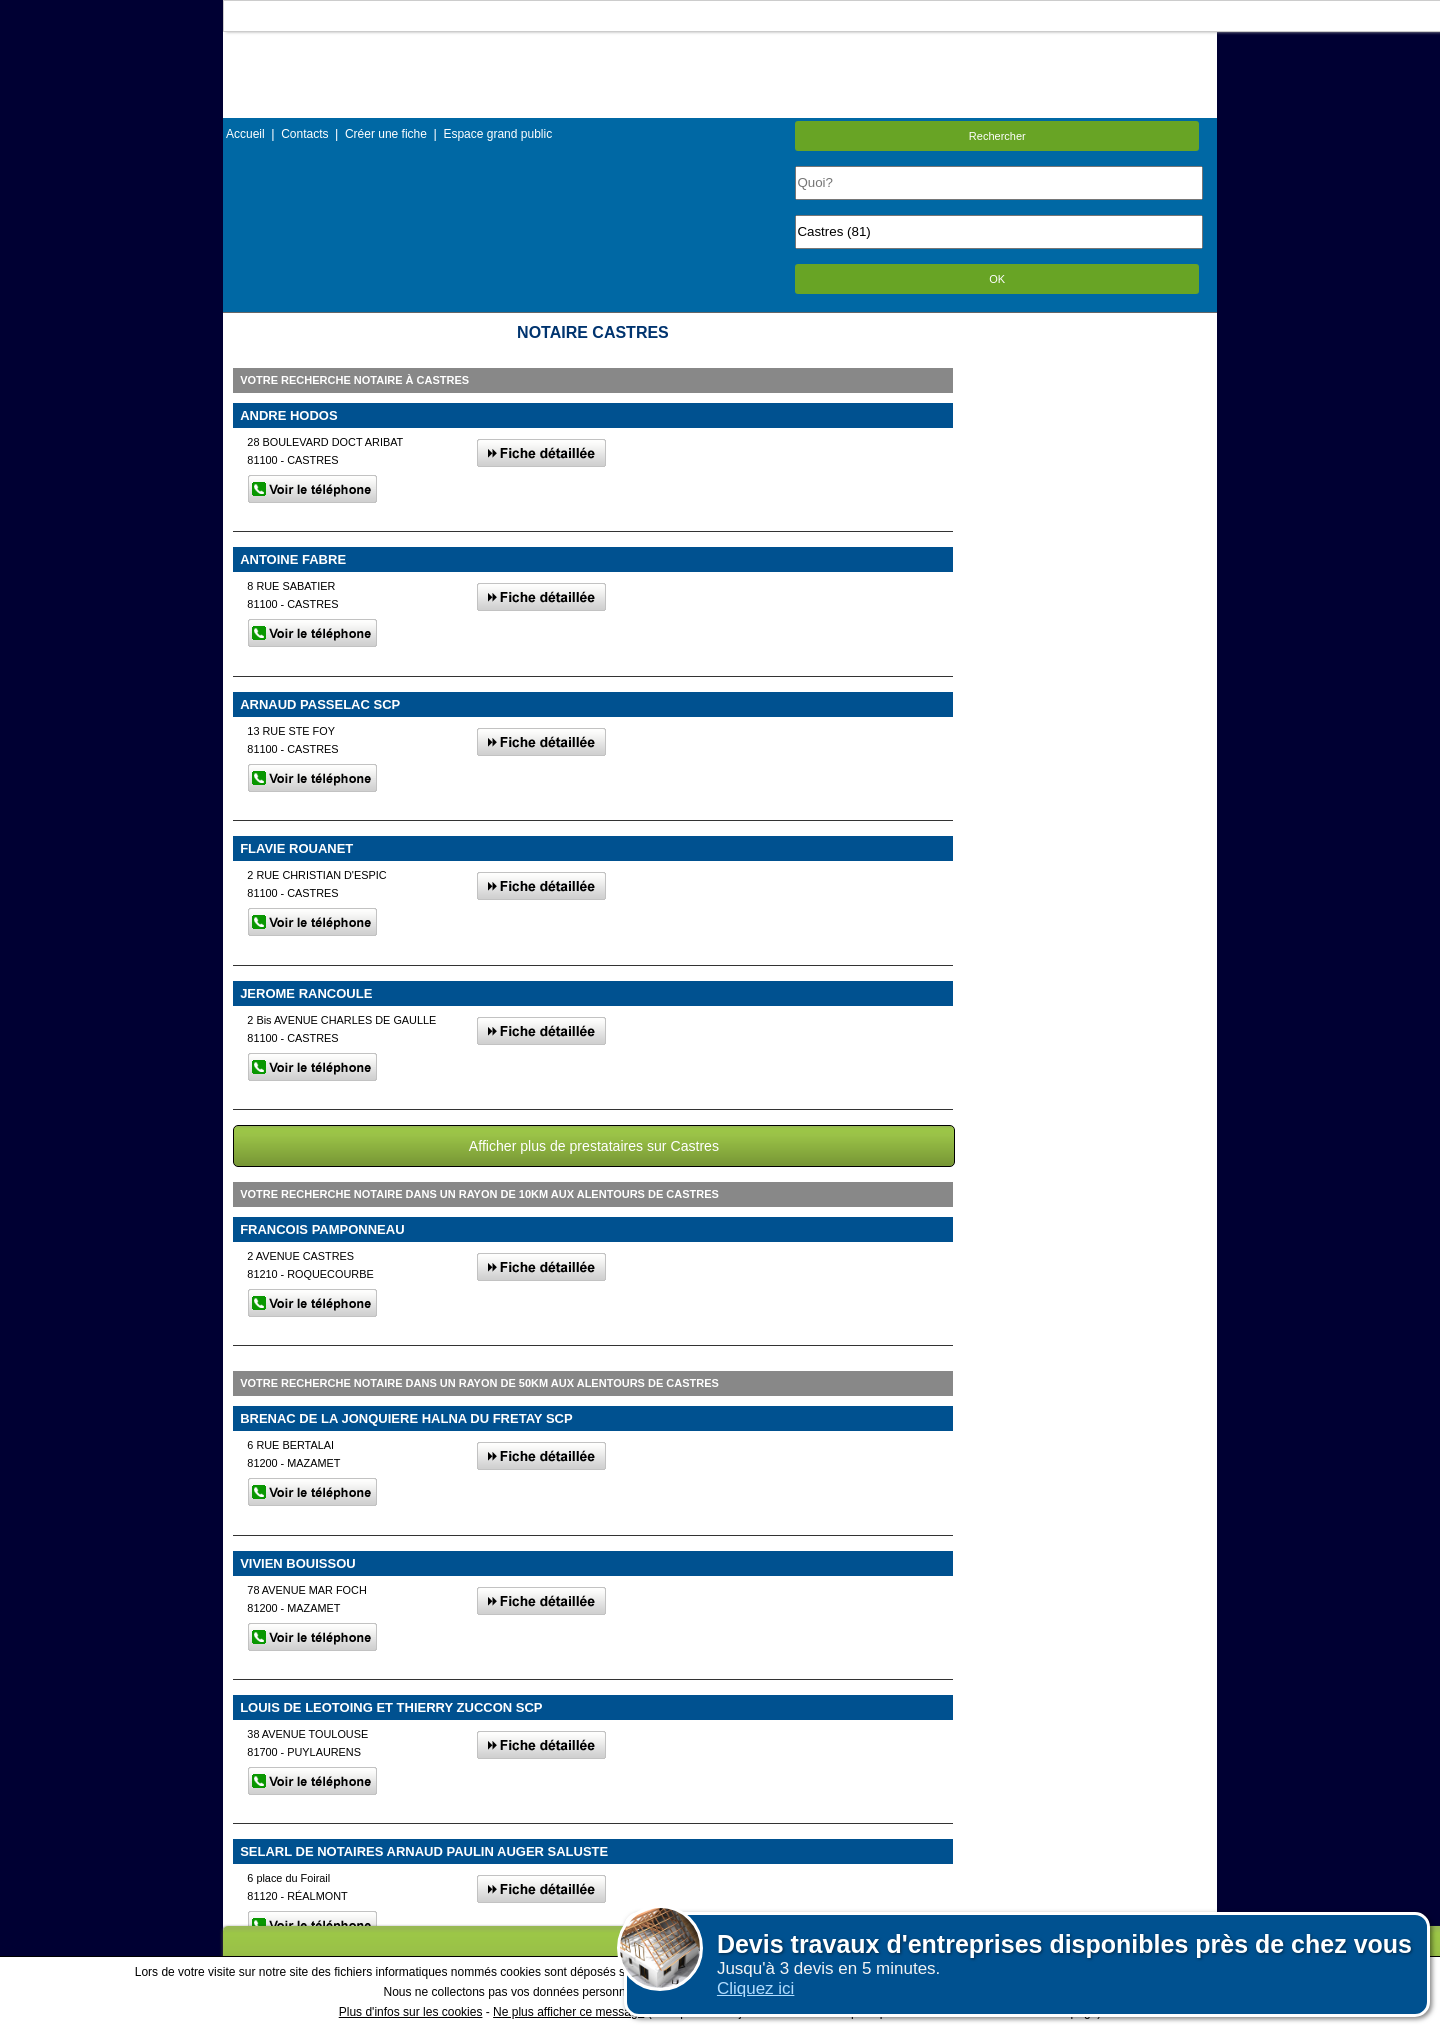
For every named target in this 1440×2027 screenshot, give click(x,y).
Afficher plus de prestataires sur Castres (594, 1146)
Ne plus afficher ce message (568, 2012)
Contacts (304, 134)
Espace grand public (497, 134)
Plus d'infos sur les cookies (411, 2012)
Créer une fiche (386, 134)
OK (997, 279)
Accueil (245, 134)
